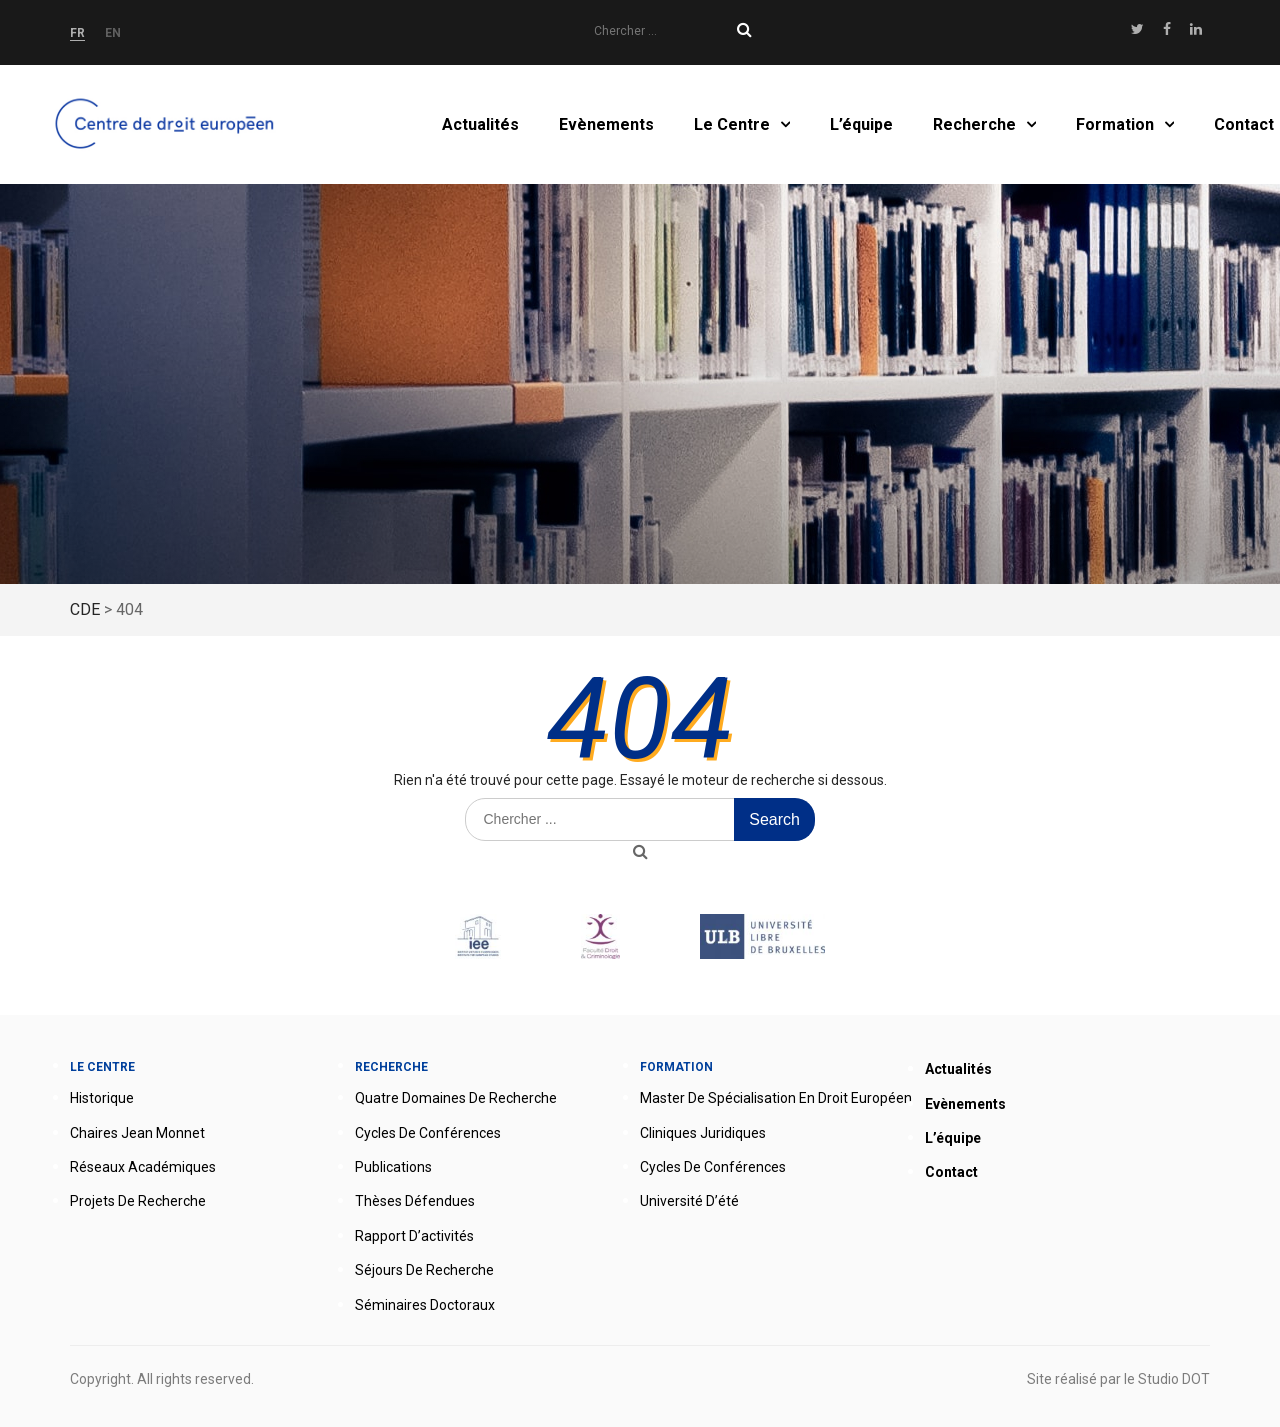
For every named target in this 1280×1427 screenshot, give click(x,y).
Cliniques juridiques (703, 1133)
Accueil (168, 124)
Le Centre (732, 124)
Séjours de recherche (424, 1270)
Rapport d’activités (414, 1236)
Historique (102, 1098)
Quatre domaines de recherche (456, 1098)
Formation (1115, 124)
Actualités (480, 124)
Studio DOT (1174, 1379)
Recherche (974, 124)
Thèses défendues (415, 1201)
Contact (1244, 124)
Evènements (606, 124)
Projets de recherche (138, 1201)
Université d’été (689, 1201)
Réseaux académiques (143, 1167)
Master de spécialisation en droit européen (776, 1098)
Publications (393, 1167)
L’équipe (861, 124)
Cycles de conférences (428, 1133)
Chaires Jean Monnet (137, 1133)
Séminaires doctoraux (425, 1305)
